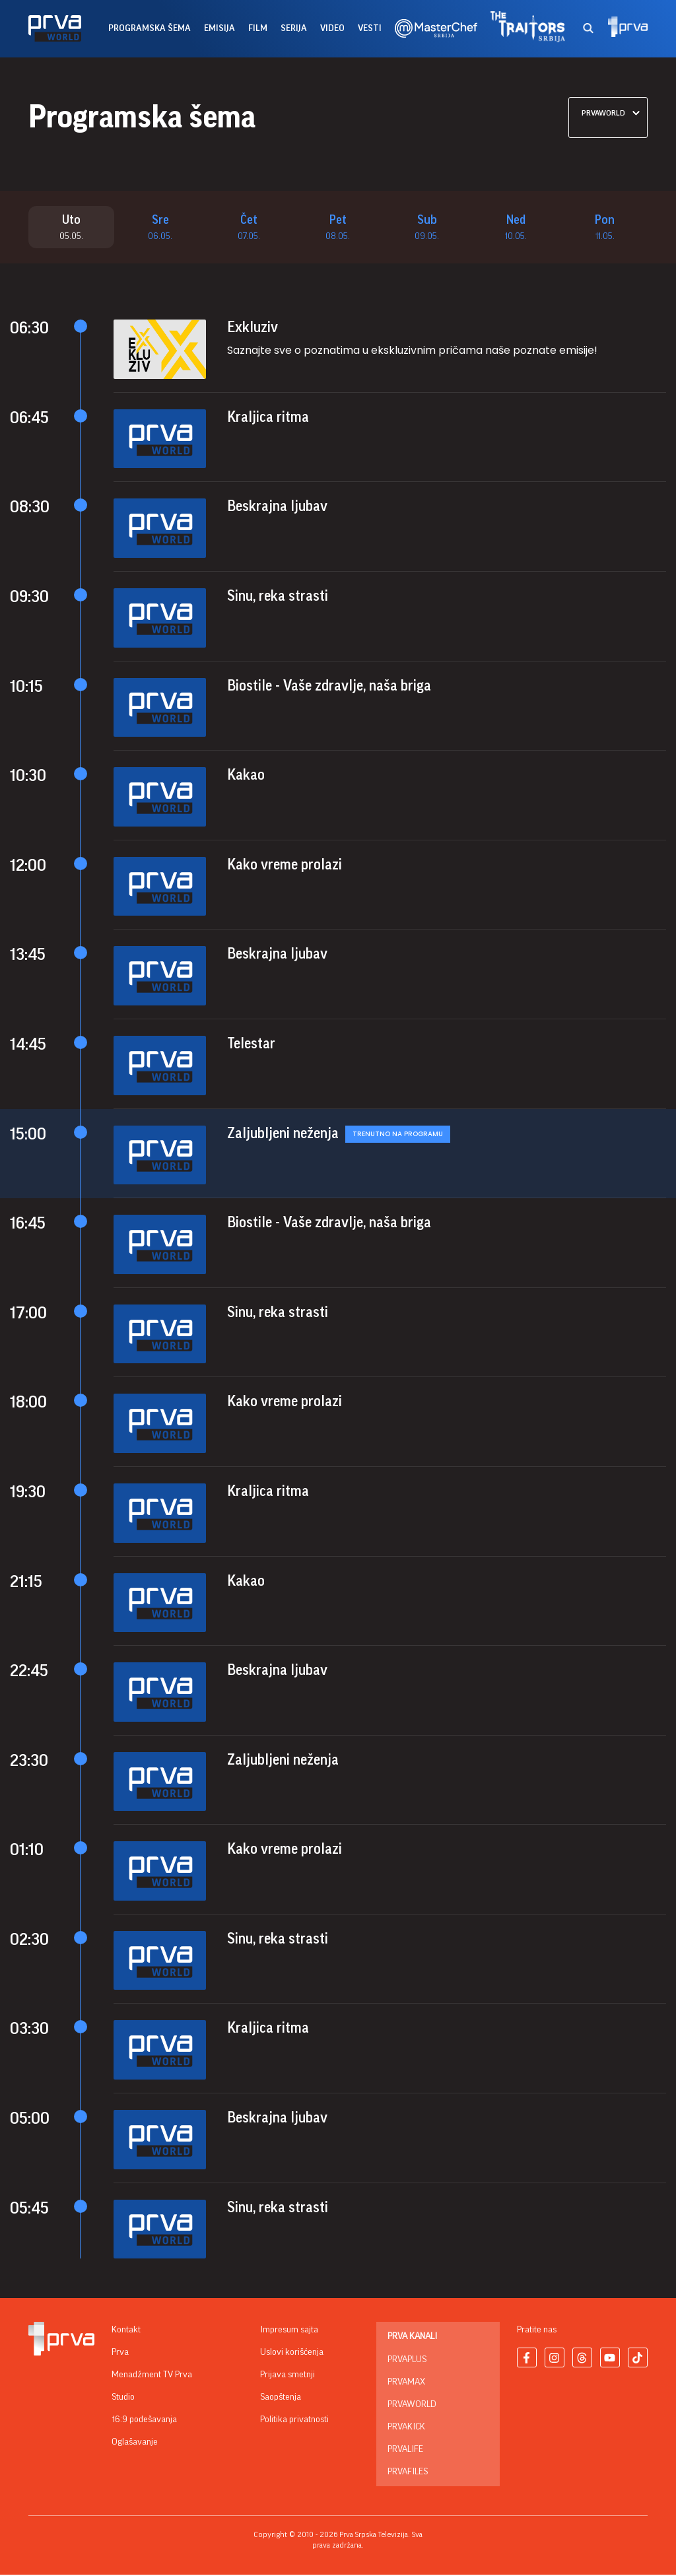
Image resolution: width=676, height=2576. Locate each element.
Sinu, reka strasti (277, 597)
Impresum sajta (289, 2331)
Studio (123, 2398)
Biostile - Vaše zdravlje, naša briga (329, 686)
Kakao (246, 776)
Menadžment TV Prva (152, 2376)
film (257, 28)
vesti (370, 28)
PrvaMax (406, 2383)
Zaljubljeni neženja (283, 1134)
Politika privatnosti (294, 2420)
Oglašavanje (135, 2443)
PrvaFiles (408, 2473)
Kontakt (126, 2331)
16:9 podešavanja (144, 2420)
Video (332, 28)
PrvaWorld (412, 2405)
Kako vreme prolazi (284, 865)
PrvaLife (405, 2450)
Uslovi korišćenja (291, 2353)
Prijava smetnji (287, 2376)
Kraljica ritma (268, 418)
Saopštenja (280, 2398)
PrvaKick (406, 2428)
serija (294, 28)
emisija (219, 28)
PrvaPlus (407, 2360)
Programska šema (149, 28)
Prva (120, 2353)
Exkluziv (252, 329)
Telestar (251, 1044)
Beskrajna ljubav (277, 507)
